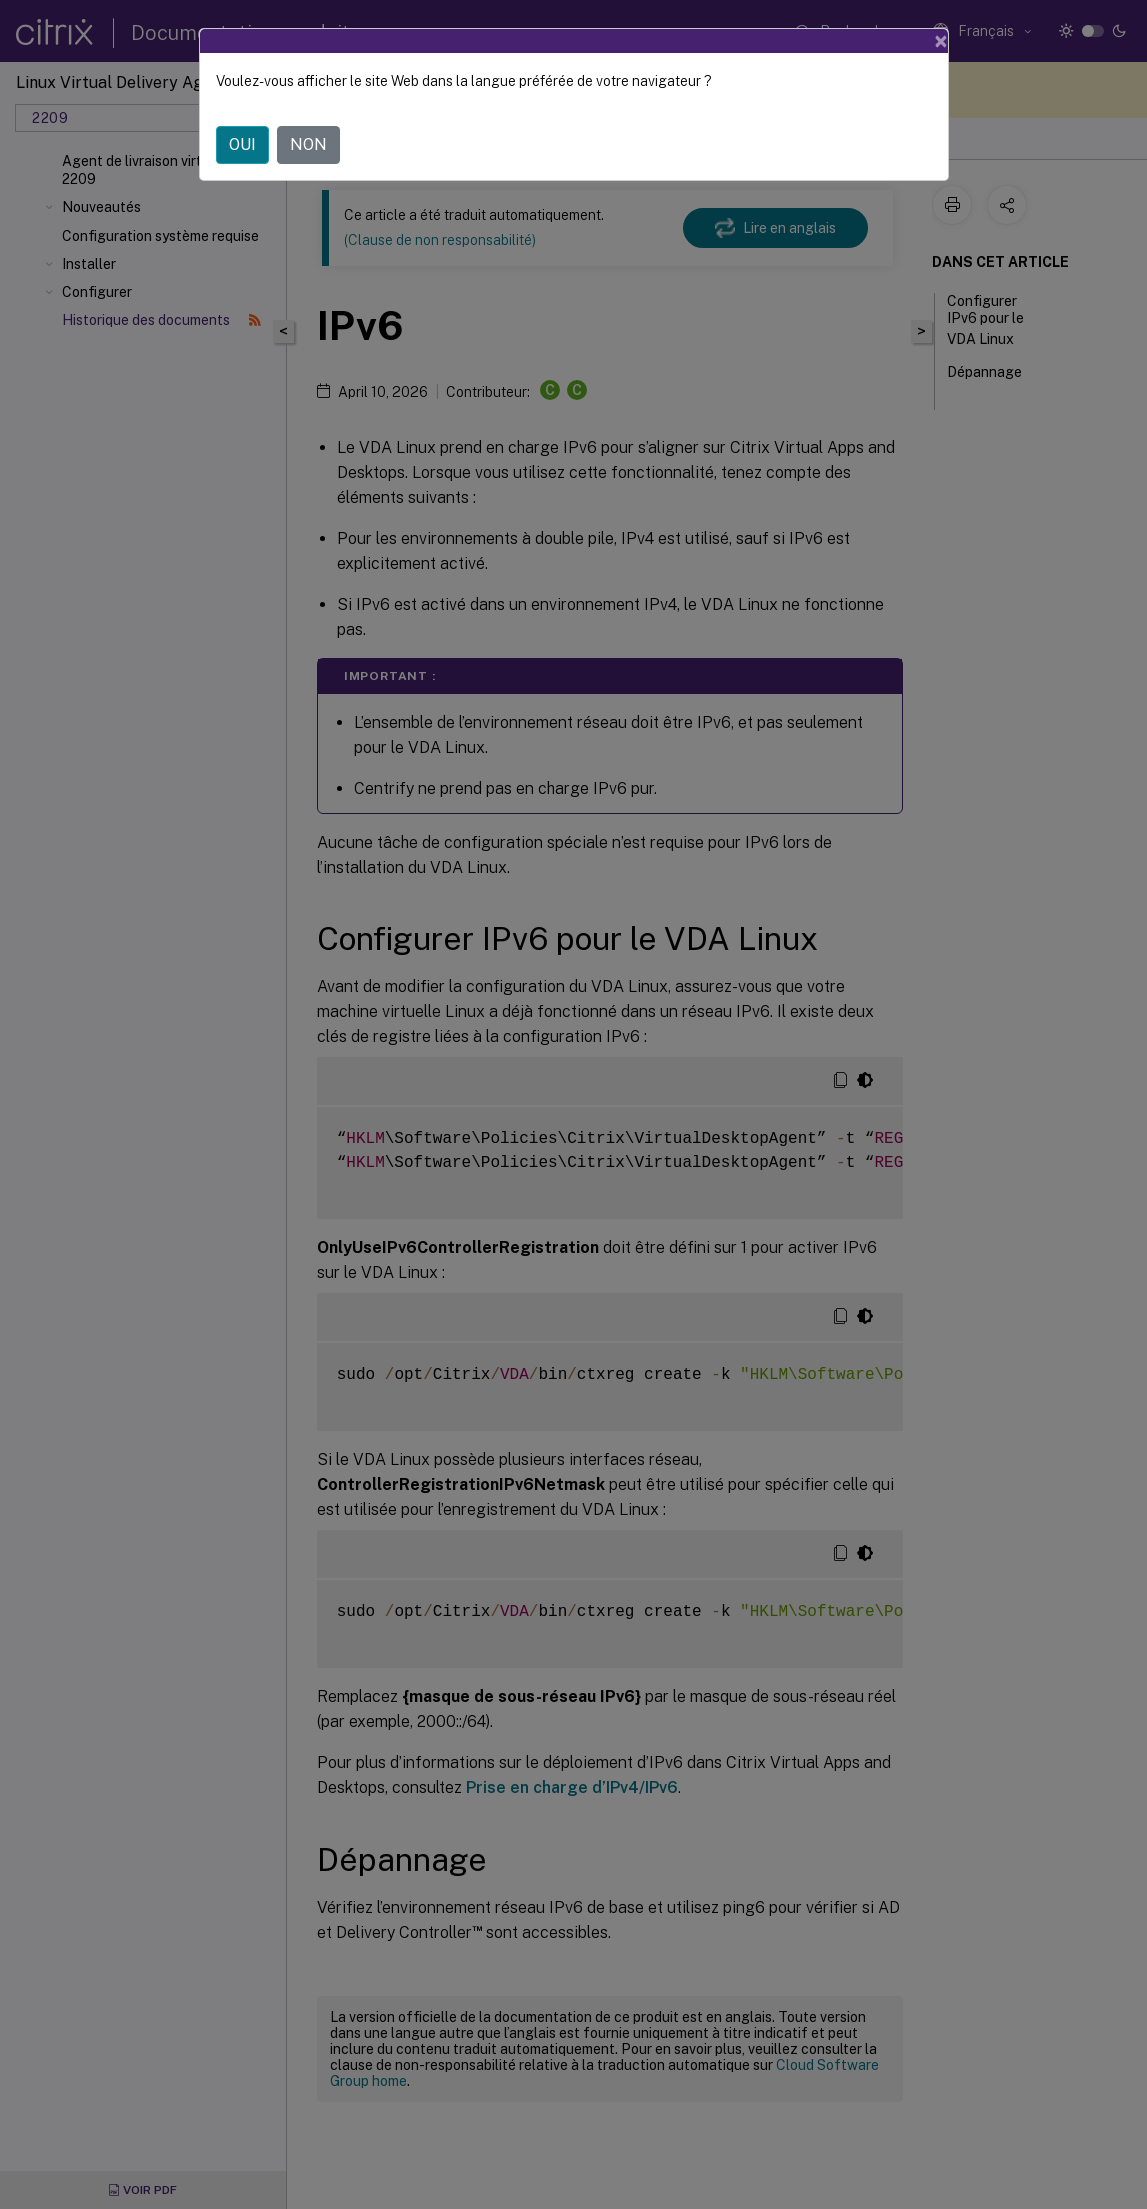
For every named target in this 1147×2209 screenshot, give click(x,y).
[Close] (941, 40)
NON (308, 143)
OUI (242, 143)
